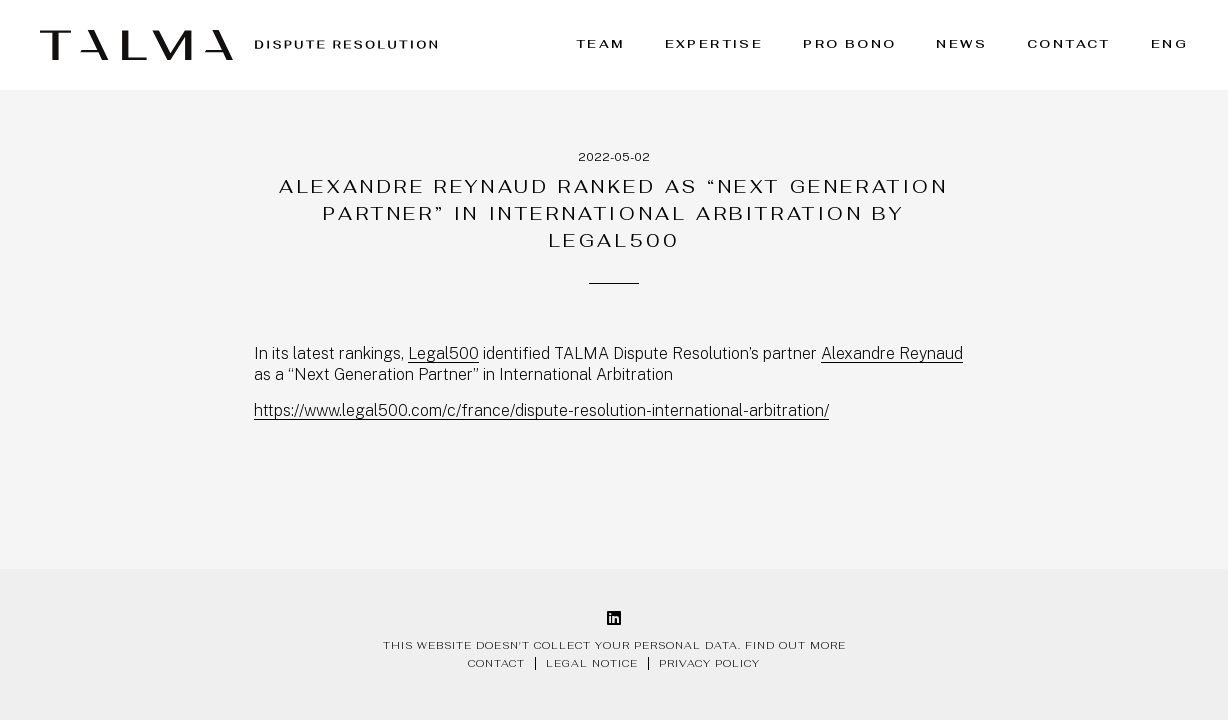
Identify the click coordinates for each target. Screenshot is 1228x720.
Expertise (714, 44)
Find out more (795, 645)
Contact (1069, 44)
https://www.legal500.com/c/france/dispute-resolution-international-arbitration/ (541, 410)
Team (600, 44)
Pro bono (849, 44)
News (961, 44)
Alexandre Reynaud (892, 353)
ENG (1169, 44)
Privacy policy (709, 663)
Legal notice (592, 663)
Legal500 (443, 353)
